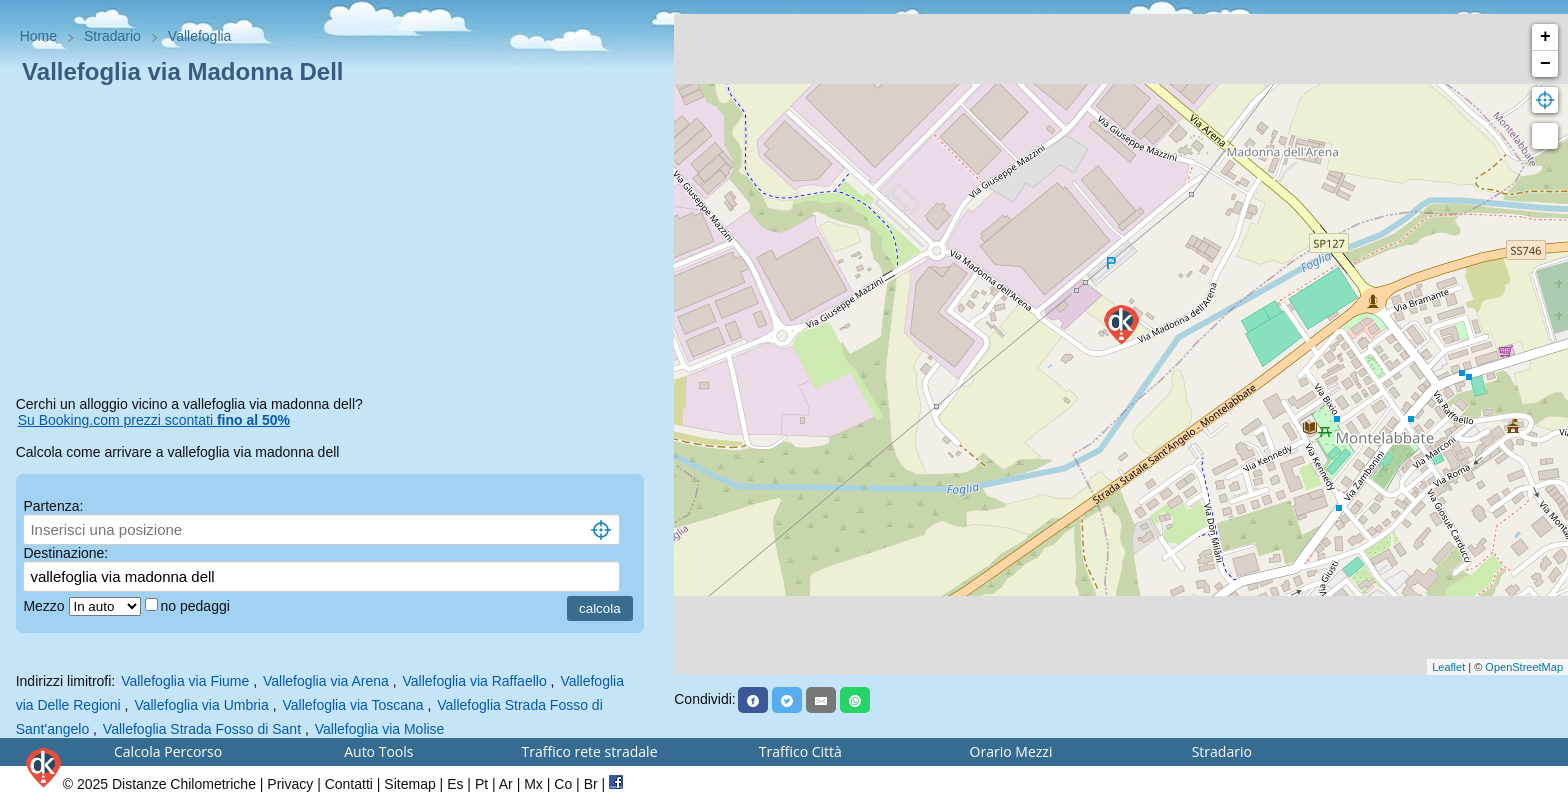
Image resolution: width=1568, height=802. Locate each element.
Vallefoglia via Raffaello (474, 681)
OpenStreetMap (1524, 667)
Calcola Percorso (168, 751)
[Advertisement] (337, 244)
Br (591, 784)
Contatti (349, 784)
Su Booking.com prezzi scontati (154, 420)
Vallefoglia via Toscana (352, 705)
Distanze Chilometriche (184, 784)
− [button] (1545, 64)
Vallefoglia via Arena (326, 681)
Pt (481, 784)
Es (455, 784)
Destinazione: (65, 553)
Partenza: (53, 506)
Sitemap (409, 784)
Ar (506, 784)
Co (563, 784)
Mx (533, 784)
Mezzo (45, 606)
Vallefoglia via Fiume (185, 681)
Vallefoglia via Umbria (201, 705)
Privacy (290, 784)
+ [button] (1545, 37)
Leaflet (1448, 667)
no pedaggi (197, 606)
